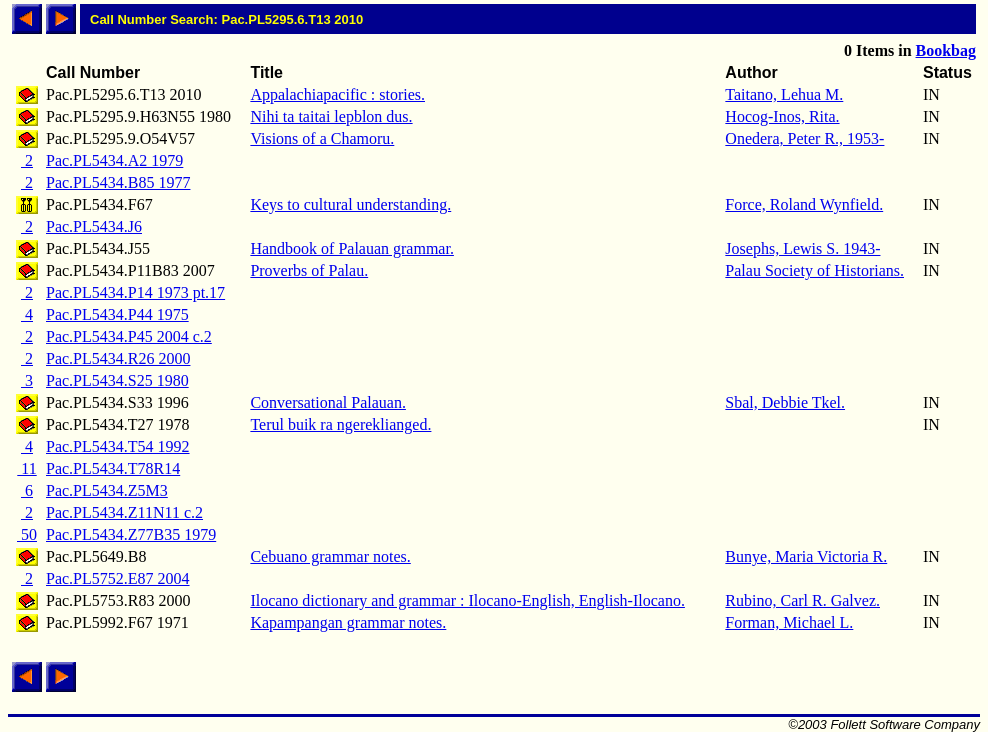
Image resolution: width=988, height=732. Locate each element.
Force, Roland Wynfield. (804, 204)
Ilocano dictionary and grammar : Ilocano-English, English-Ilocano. (467, 600)
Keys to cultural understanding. (350, 204)
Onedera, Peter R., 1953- (804, 138)
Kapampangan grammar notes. (348, 622)
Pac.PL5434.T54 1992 (118, 446)
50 (27, 534)
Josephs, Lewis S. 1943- (802, 248)
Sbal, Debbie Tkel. (785, 402)
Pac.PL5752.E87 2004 (118, 578)
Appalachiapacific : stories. (337, 94)
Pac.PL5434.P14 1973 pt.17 (135, 292)
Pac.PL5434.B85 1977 (118, 182)
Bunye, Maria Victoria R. (806, 556)
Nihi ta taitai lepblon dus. (331, 116)
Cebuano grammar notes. (330, 556)
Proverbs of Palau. (309, 270)
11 (26, 468)
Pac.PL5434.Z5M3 (107, 490)
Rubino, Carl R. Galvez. (802, 600)
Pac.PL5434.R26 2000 (118, 358)
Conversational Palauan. (328, 402)
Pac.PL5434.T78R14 (113, 468)
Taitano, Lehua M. (784, 94)
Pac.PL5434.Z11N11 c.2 (124, 512)
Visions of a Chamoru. (322, 138)
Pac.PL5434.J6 (94, 226)
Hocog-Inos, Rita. (782, 116)
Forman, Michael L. (789, 622)
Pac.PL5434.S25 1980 (117, 380)
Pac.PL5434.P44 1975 (117, 314)
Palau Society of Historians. (814, 270)
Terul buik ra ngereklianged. (340, 424)
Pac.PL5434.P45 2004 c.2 (129, 336)
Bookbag (946, 50)
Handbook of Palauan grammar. (352, 248)
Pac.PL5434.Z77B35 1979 (131, 534)
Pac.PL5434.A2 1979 (114, 160)
